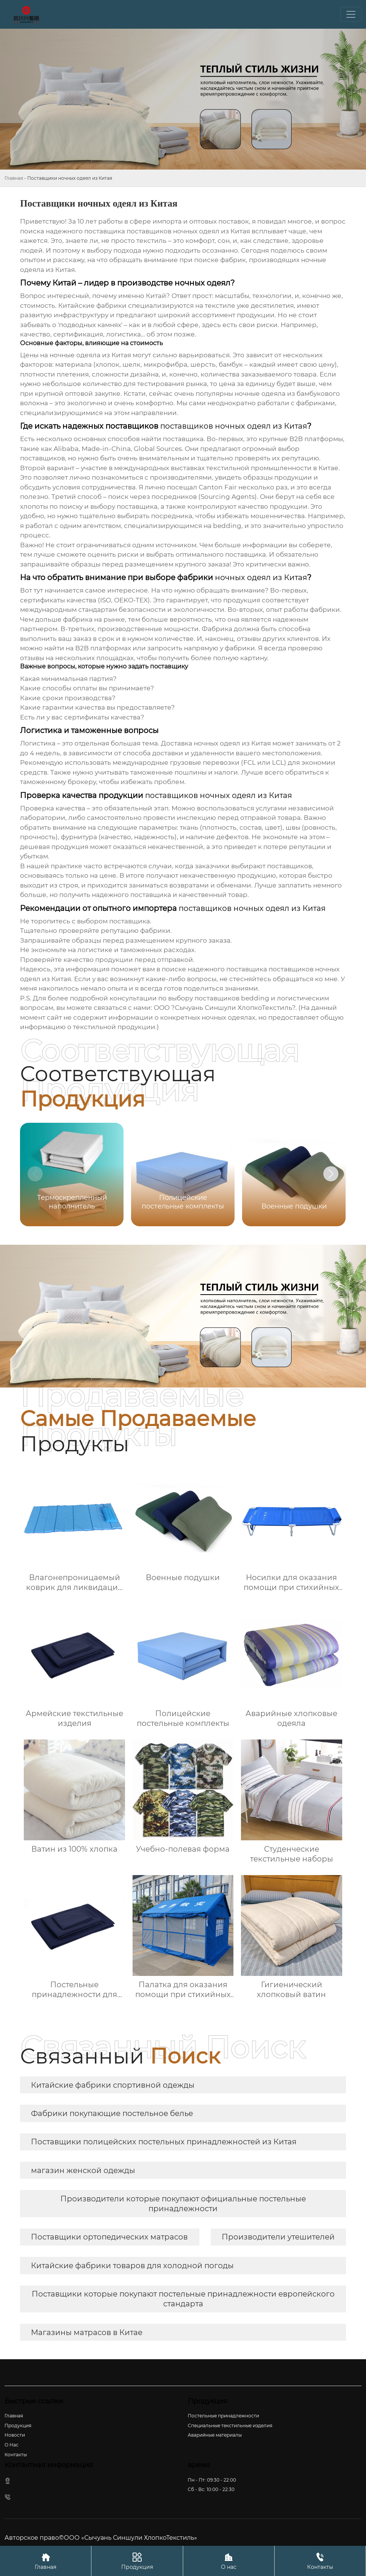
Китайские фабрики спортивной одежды (113, 2085)
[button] (330, 1173)
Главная (14, 178)
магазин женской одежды (83, 2170)
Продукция (136, 2560)
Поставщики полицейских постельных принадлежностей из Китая (164, 2141)
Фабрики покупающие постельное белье (112, 2113)
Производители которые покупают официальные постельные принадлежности (183, 2203)
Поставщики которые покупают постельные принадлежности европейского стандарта (183, 2298)
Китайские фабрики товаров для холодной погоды (132, 2265)
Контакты (320, 2560)
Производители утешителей (278, 2236)
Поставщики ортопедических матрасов (109, 2236)
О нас (228, 2560)
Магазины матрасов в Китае (86, 2332)
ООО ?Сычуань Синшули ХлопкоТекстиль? (224, 1007)
